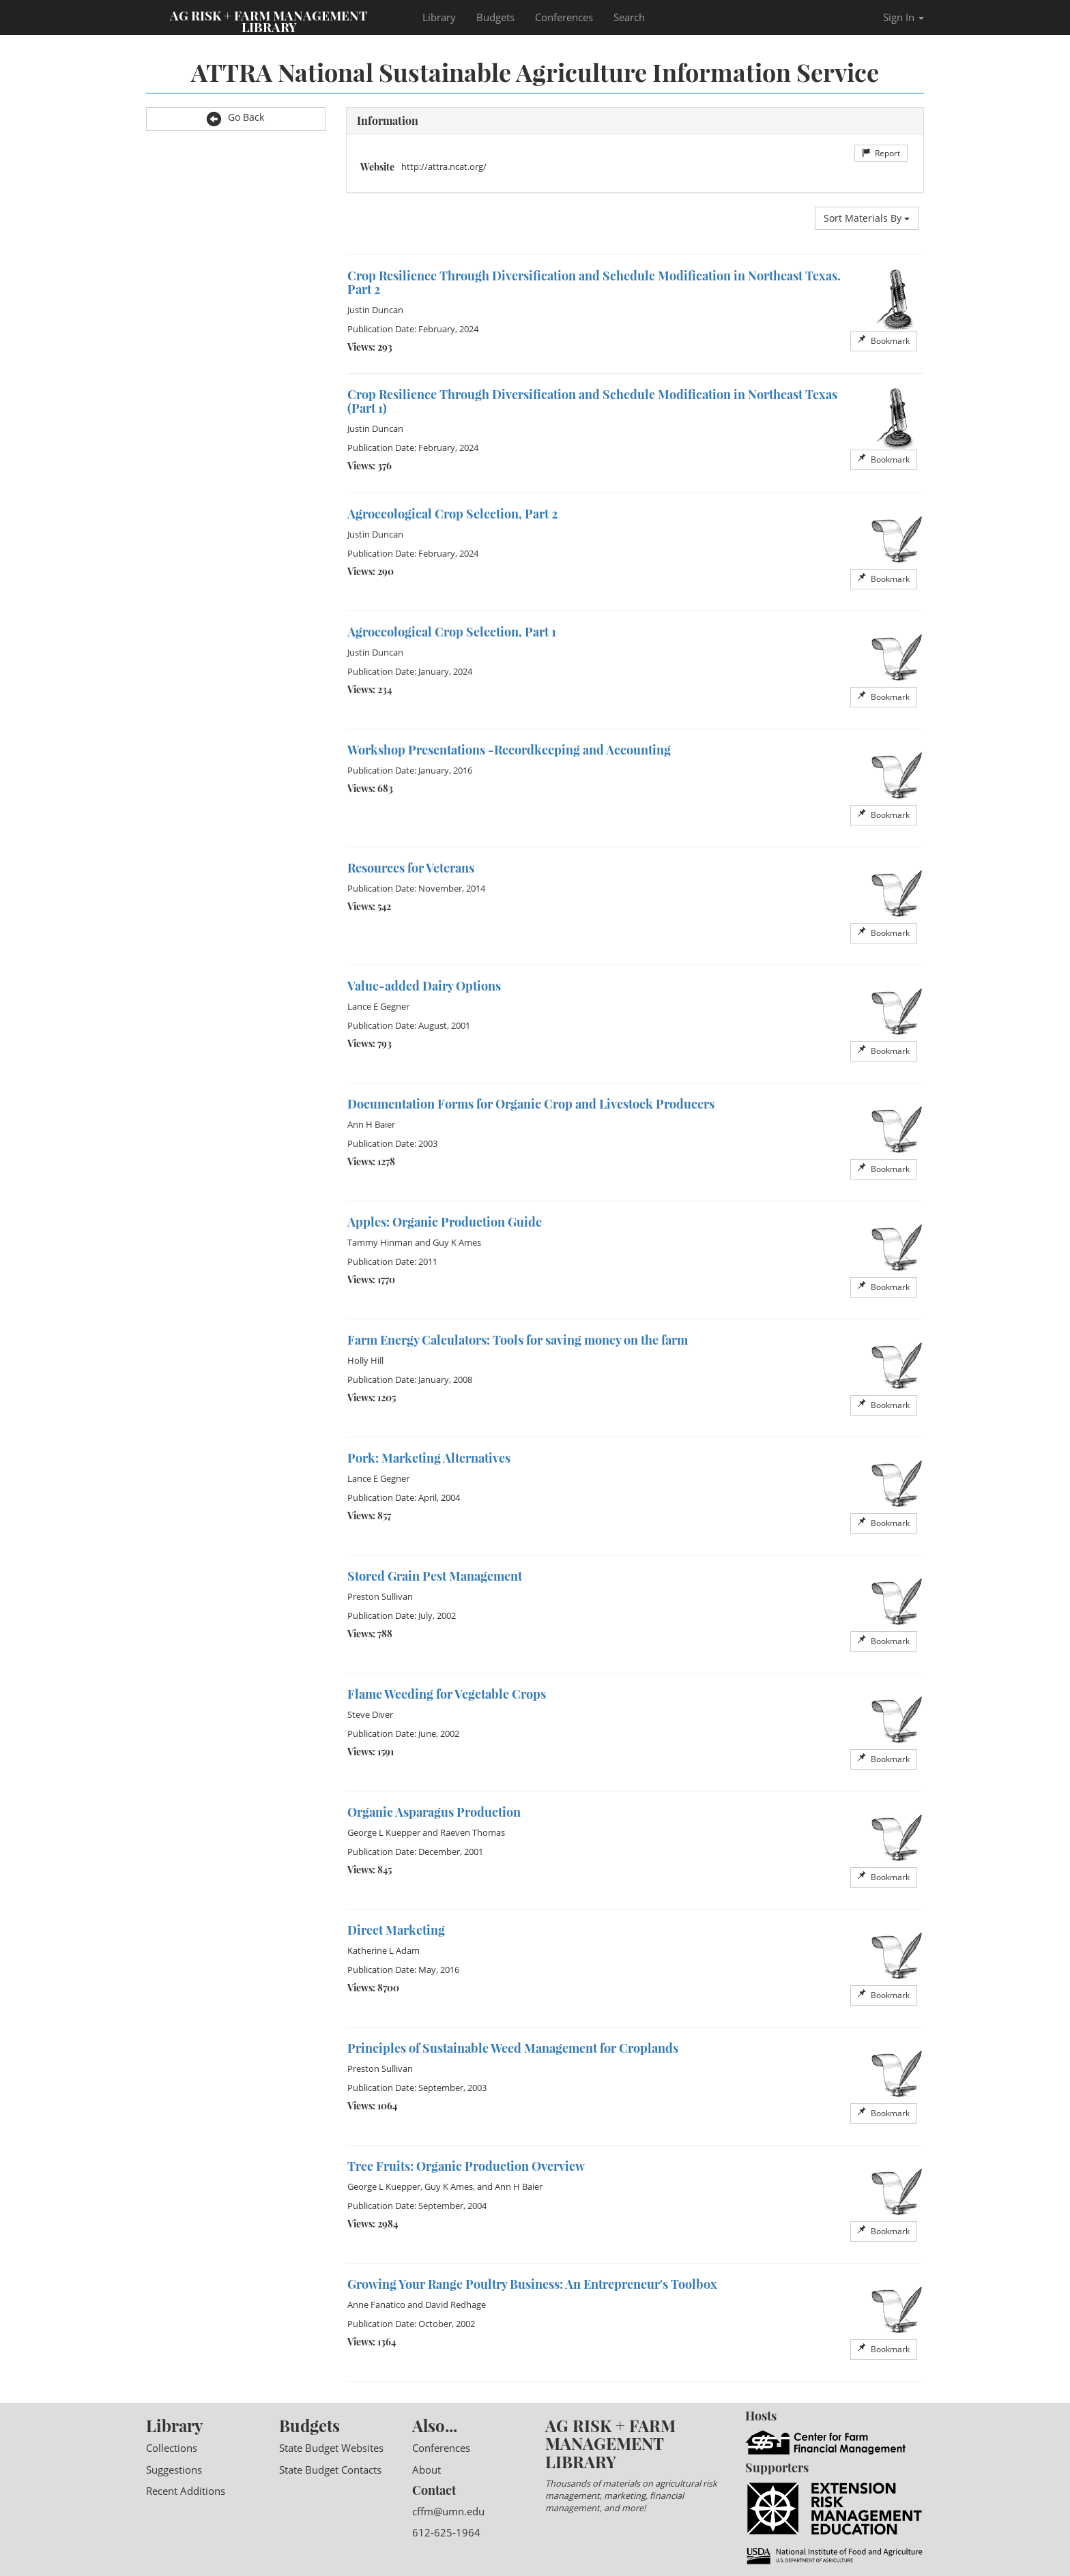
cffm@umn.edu (448, 2511)
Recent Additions (185, 2491)
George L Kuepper (383, 1832)
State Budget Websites (331, 2448)
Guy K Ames (457, 1242)
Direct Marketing (396, 1930)
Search (629, 17)
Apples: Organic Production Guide (444, 1222)
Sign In (903, 17)
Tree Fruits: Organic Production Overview (466, 2166)
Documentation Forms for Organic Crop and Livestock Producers (530, 1104)
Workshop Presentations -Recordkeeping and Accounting (509, 750)
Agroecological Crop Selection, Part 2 (452, 514)
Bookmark (884, 341)
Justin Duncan (375, 310)
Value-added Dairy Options (424, 986)
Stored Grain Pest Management (434, 1576)
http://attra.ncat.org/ (444, 166)
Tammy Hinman (380, 1242)
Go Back (235, 118)
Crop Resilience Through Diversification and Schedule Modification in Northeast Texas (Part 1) (592, 401)
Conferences (564, 17)
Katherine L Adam (383, 1950)
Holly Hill (365, 1360)
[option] (635, 314)
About (426, 2469)
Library (439, 17)
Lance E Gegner (378, 1006)
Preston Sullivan (380, 1596)
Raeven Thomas (472, 1832)
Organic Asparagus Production (434, 1812)
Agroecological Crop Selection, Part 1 (451, 632)
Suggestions (174, 2469)
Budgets (495, 17)
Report (881, 153)
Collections (171, 2448)
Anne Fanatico (376, 2304)
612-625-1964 (446, 2532)
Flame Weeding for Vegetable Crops (446, 1694)
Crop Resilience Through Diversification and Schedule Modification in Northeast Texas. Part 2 (594, 282)
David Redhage (455, 2304)
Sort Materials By (867, 217)
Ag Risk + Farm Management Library (269, 20)
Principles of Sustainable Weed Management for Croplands (512, 2048)
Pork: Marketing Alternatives (428, 1458)
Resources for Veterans (410, 868)
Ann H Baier (371, 1124)
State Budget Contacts (330, 2469)
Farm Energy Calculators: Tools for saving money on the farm (517, 1340)
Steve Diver (370, 1714)
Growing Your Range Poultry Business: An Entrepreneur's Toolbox (532, 2284)
